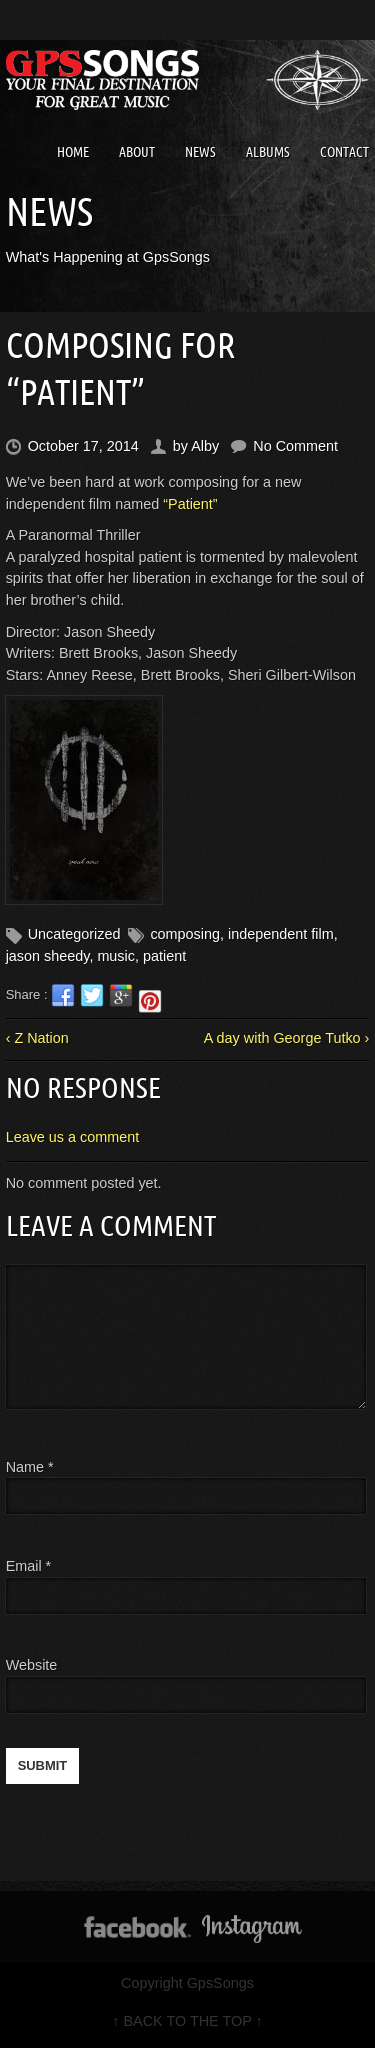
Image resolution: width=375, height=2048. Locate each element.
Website (32, 1665)
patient (164, 956)
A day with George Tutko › (287, 1038)
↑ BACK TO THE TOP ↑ (187, 2021)
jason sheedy (48, 956)
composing (185, 934)
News (200, 152)
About (137, 152)
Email (24, 1566)
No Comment (295, 446)
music (116, 956)
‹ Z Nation (37, 1038)
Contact (344, 152)
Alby (205, 446)
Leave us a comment (73, 1137)
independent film (281, 934)
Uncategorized (74, 934)
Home (73, 152)
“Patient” (190, 504)
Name (30, 1467)
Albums (268, 152)
